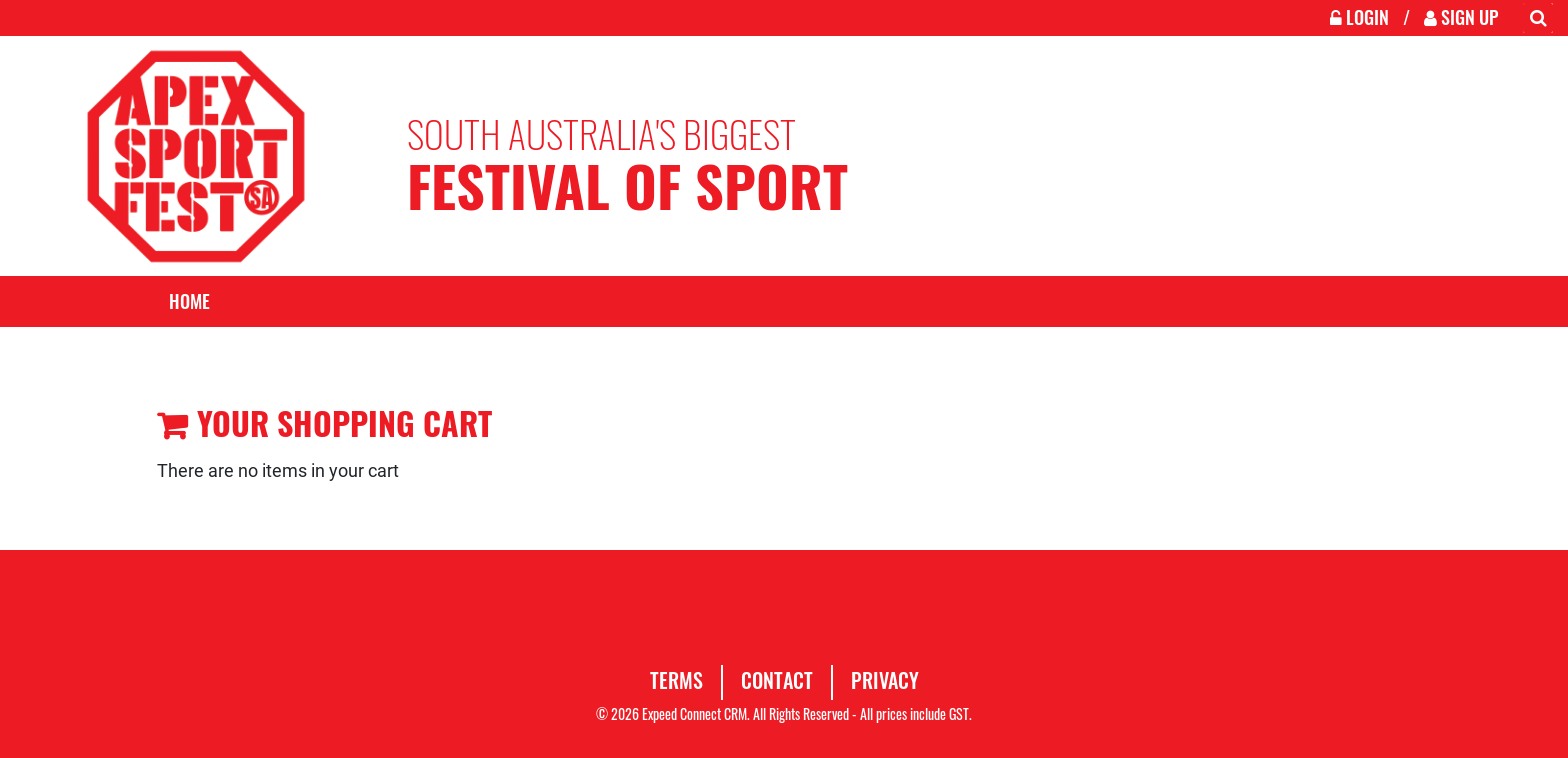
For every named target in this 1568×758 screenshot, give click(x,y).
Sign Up (1461, 17)
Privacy (885, 680)
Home (189, 301)
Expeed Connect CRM (694, 713)
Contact (777, 680)
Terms (676, 680)
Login (1361, 17)
